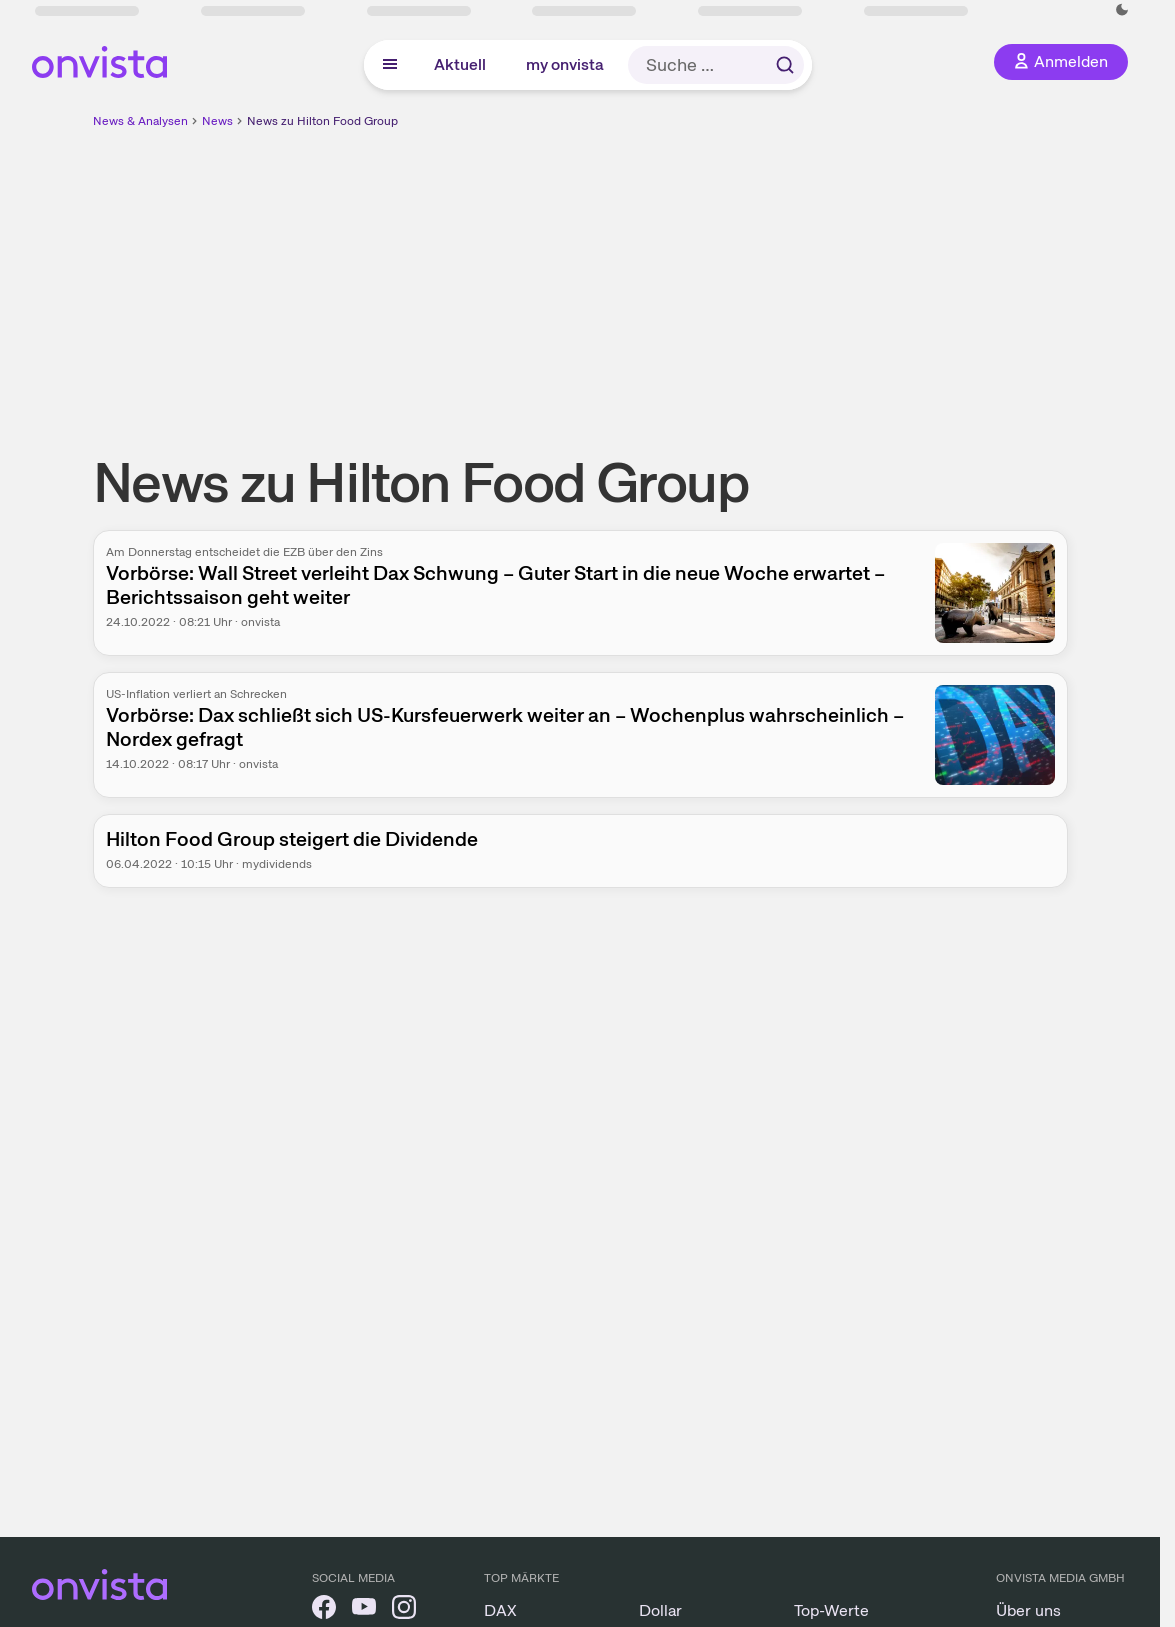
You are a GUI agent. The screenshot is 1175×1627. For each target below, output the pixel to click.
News (217, 121)
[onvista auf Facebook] (324, 1610)
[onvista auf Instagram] (404, 1610)
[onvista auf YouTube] (364, 1610)
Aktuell (460, 64)
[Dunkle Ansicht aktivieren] (1122, 10)
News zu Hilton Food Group (322, 121)
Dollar (660, 1610)
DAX (500, 1610)
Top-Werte (831, 1610)
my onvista (565, 64)
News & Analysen (140, 121)
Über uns (1028, 1610)
